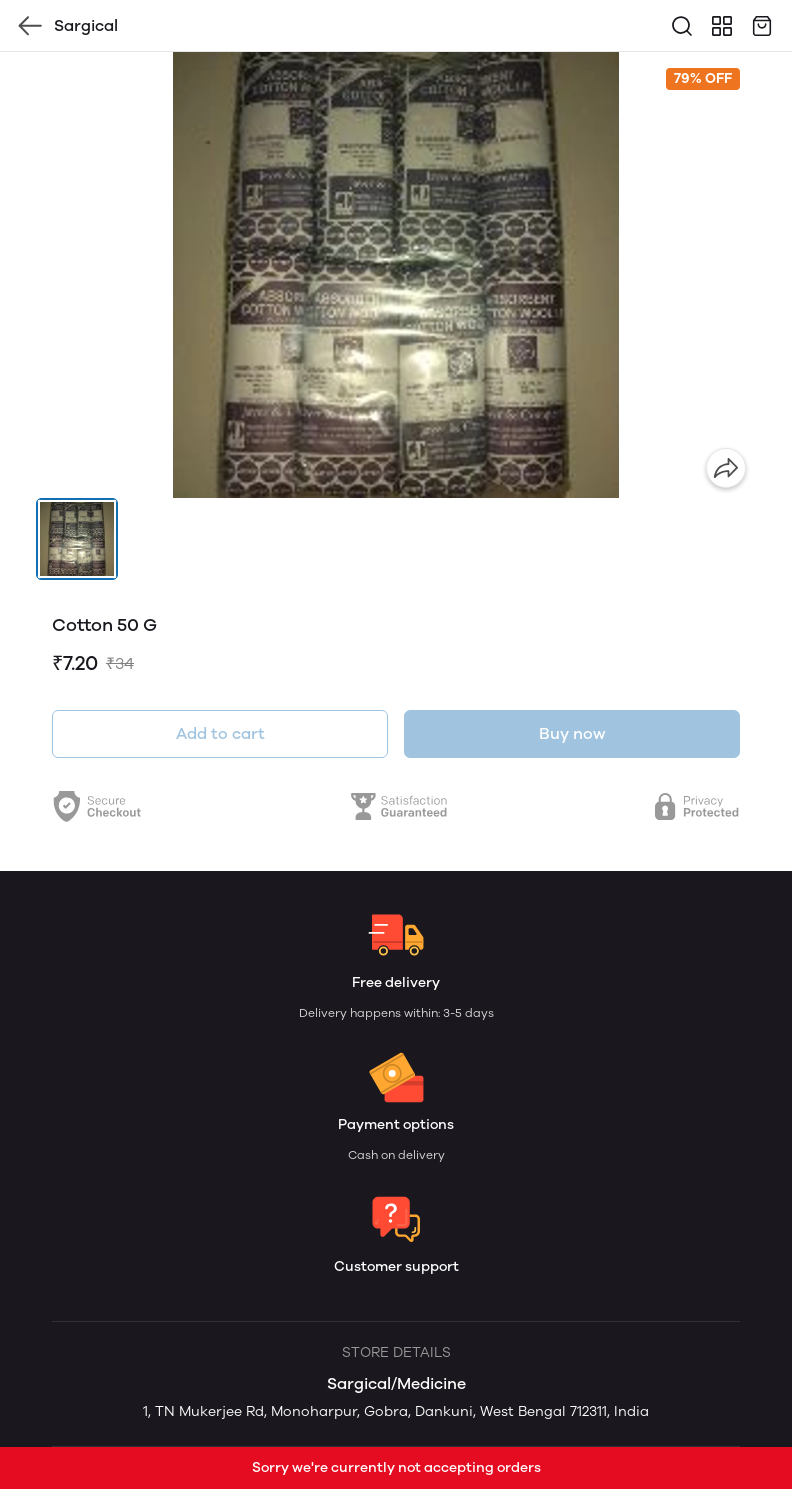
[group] (396, 275)
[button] (77, 539)
